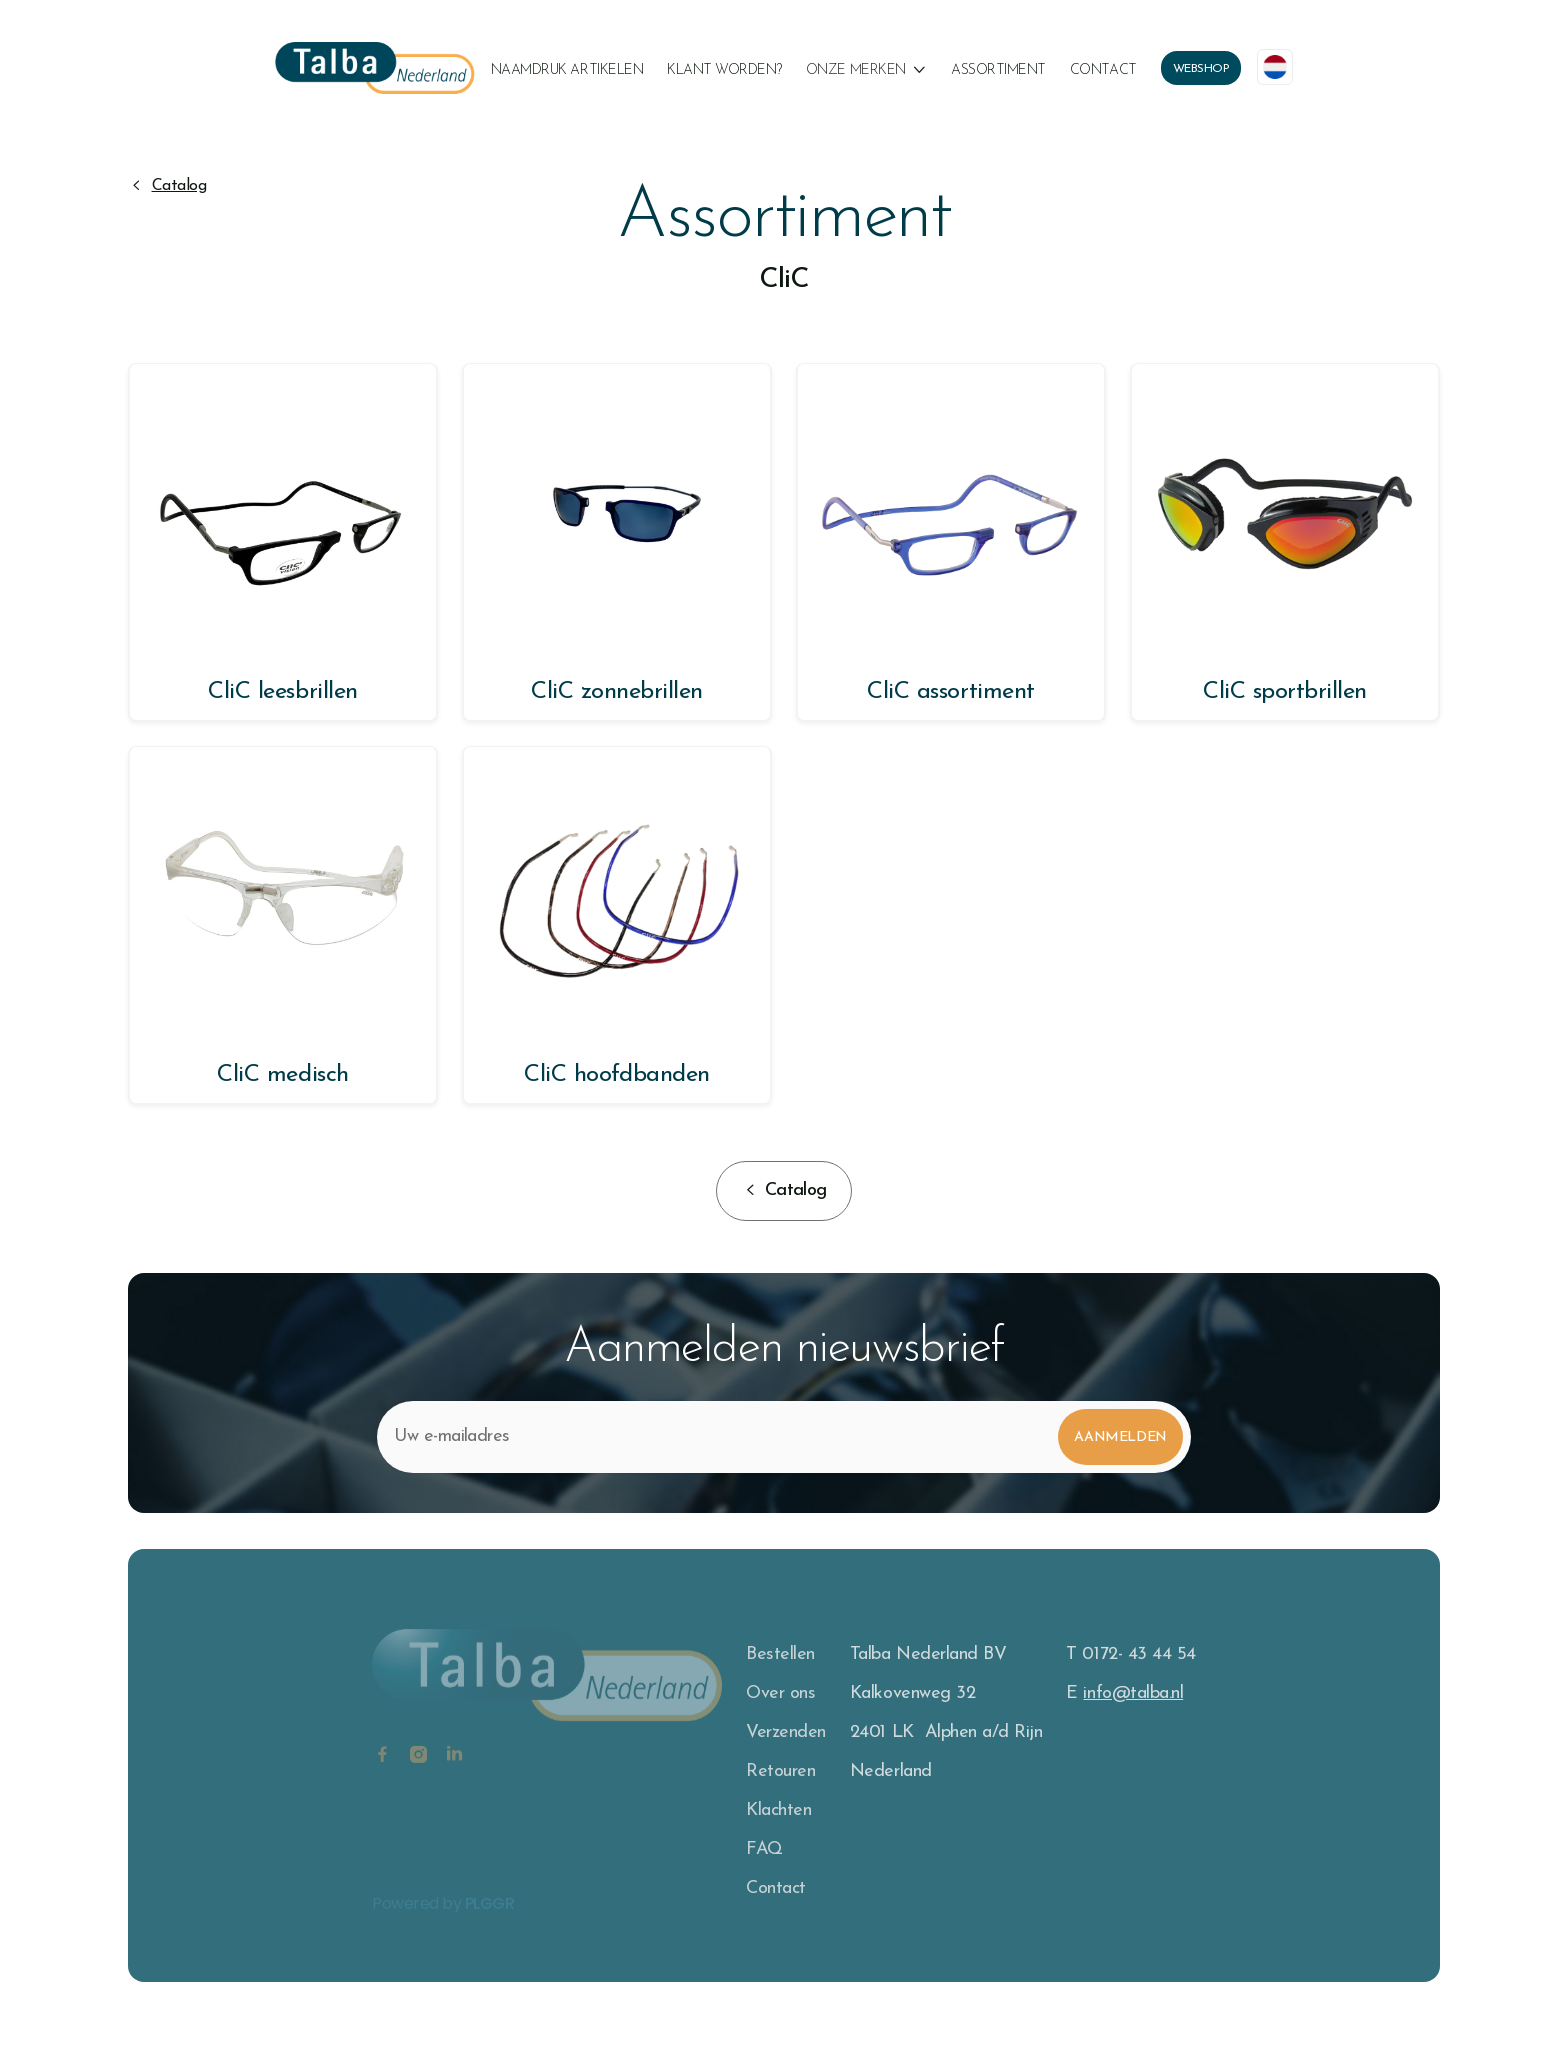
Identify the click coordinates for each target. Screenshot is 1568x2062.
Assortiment (998, 70)
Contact (1103, 70)
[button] (866, 71)
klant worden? (724, 70)
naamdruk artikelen (567, 70)
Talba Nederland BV (928, 1654)
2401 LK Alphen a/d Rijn (946, 1732)
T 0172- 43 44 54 (1130, 1654)
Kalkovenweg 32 (912, 1693)
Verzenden (786, 1732)
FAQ (764, 1849)
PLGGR (490, 1915)
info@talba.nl (1133, 1693)
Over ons (780, 1693)
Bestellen (780, 1654)
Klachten (778, 1810)
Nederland (891, 1771)
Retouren (780, 1771)
